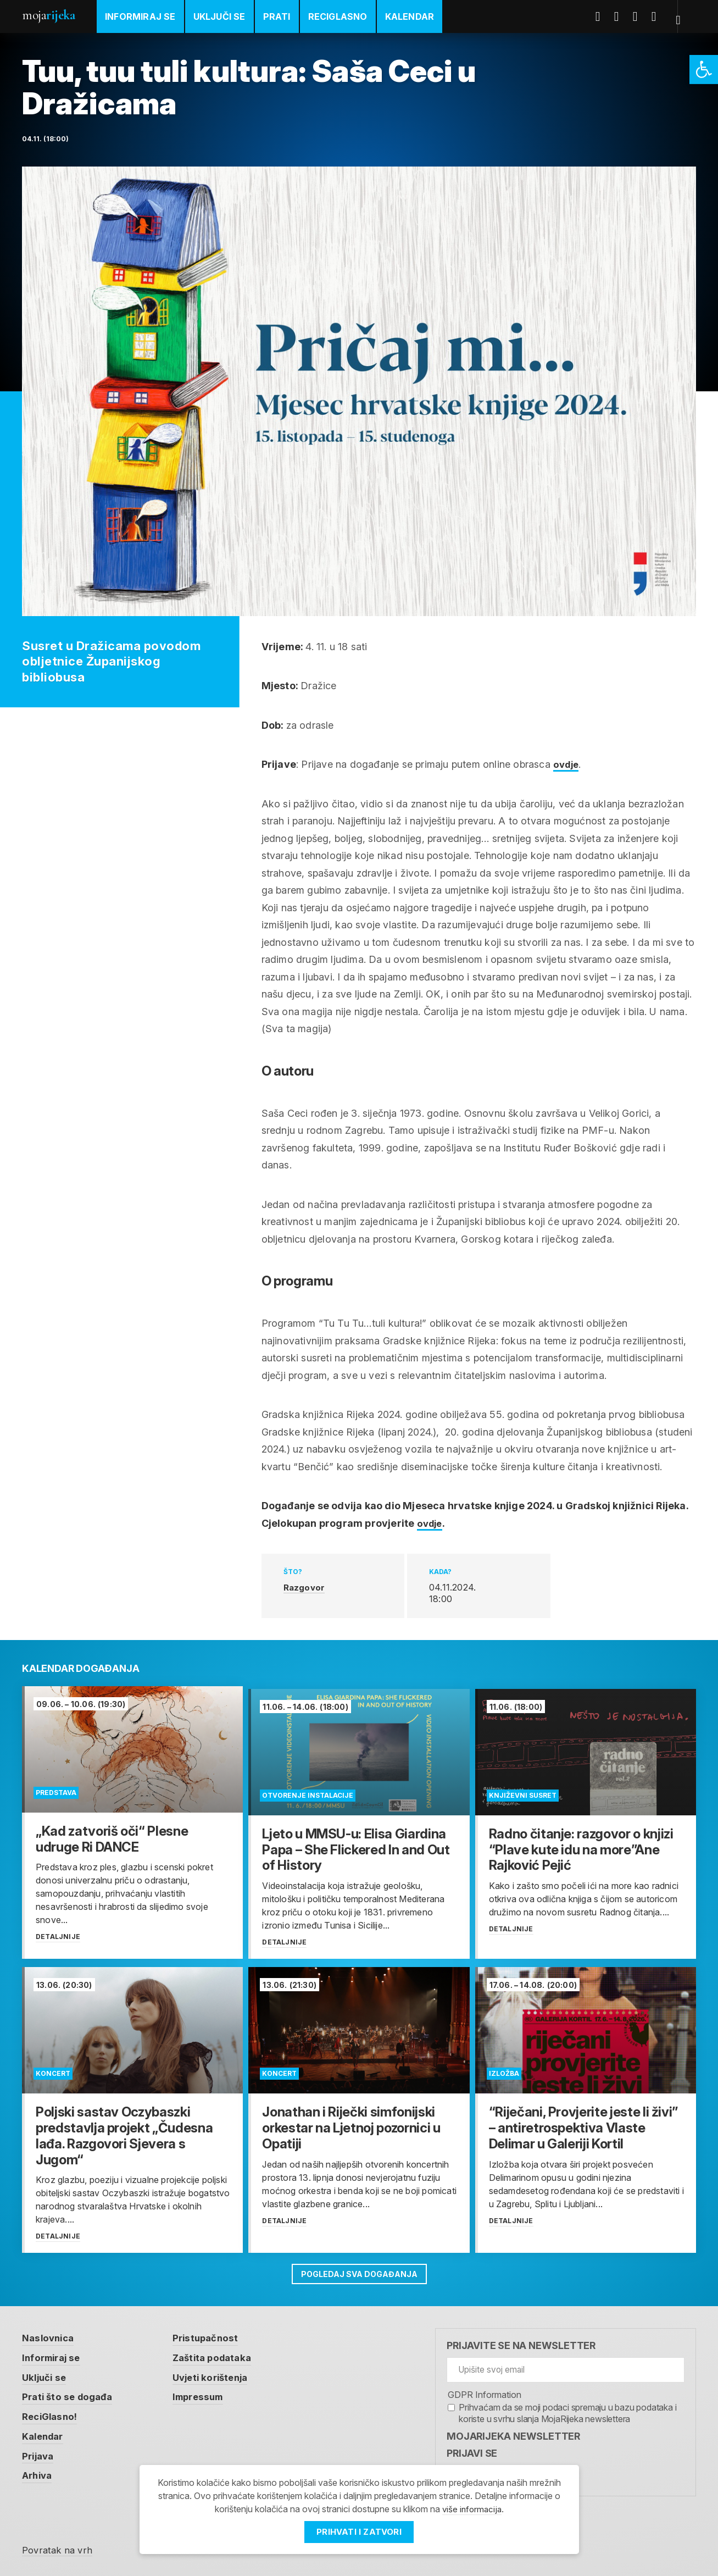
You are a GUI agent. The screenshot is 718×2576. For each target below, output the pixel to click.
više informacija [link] (472, 2508)
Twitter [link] (623, 16)
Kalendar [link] (410, 16)
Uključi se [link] (219, 16)
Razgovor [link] (305, 1587)
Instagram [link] (660, 16)
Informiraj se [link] (140, 16)
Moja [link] (48, 15)
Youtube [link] (641, 16)
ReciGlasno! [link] (51, 2413)
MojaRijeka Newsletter (513, 2432)
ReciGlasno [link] (338, 16)
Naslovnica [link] (49, 2334)
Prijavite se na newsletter (521, 2341)
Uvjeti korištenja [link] (219, 2373)
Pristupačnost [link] (213, 2334)
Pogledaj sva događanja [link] (359, 2269)
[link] (703, 69)
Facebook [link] (604, 16)
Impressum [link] (207, 2393)
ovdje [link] (567, 764)
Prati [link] (277, 16)
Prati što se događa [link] (70, 2393)
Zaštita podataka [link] (221, 2353)
